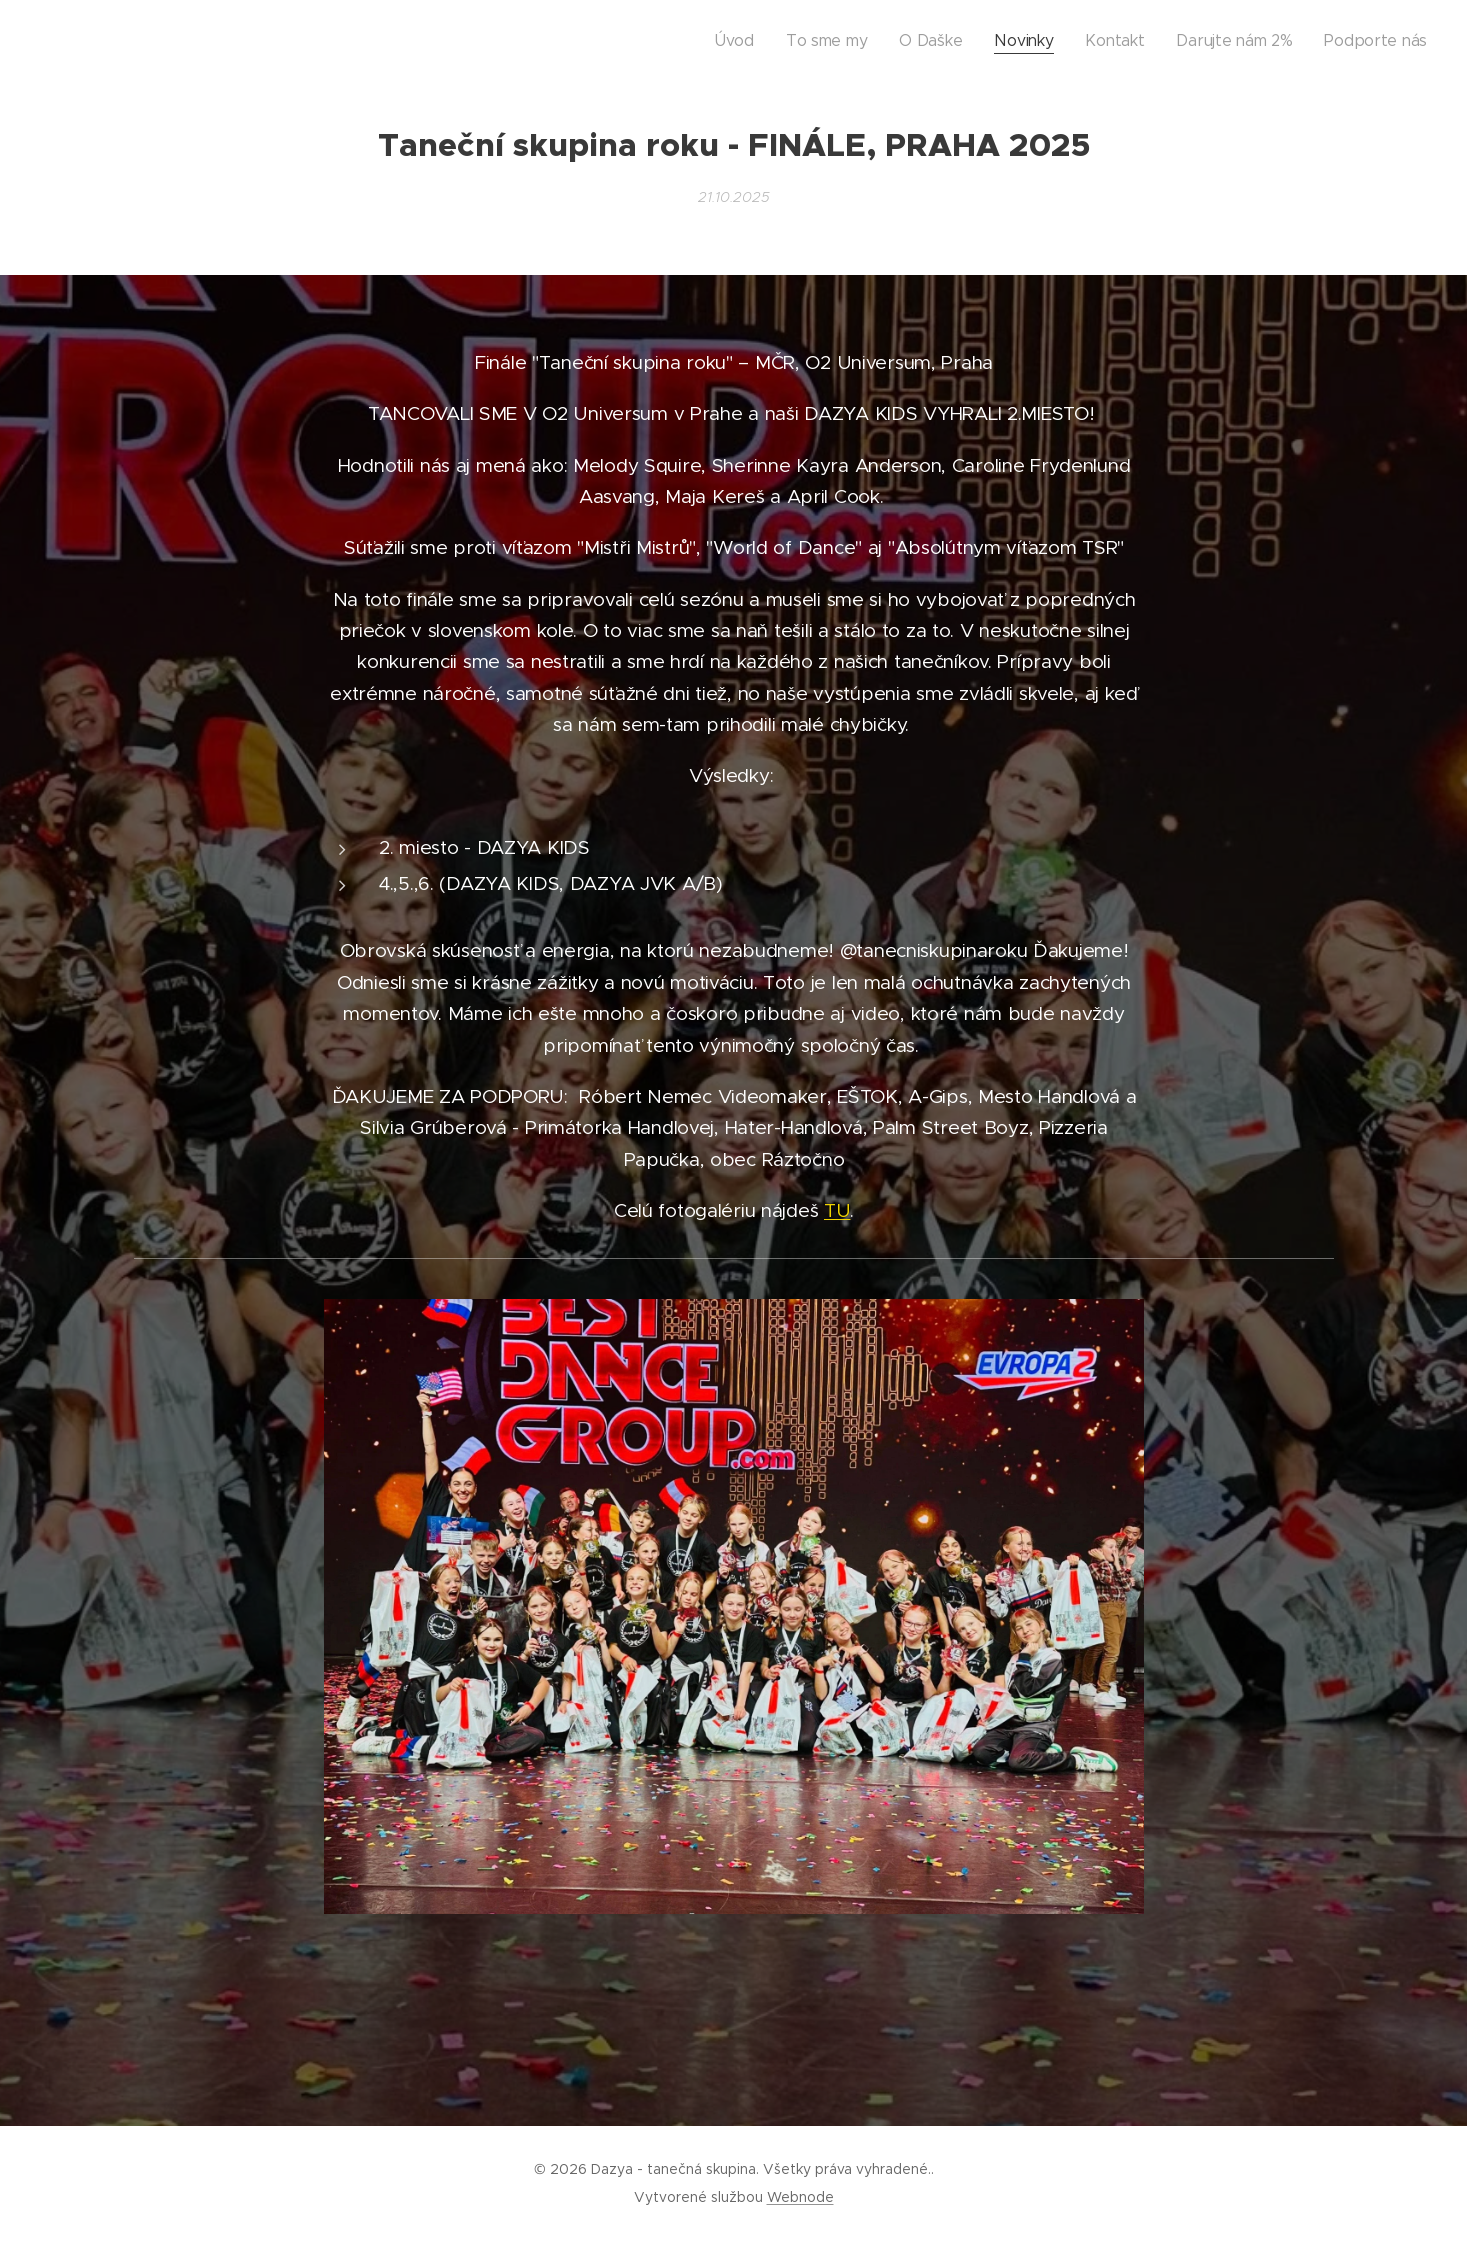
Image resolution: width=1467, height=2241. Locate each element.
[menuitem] (845, 41)
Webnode (800, 2197)
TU (837, 1210)
